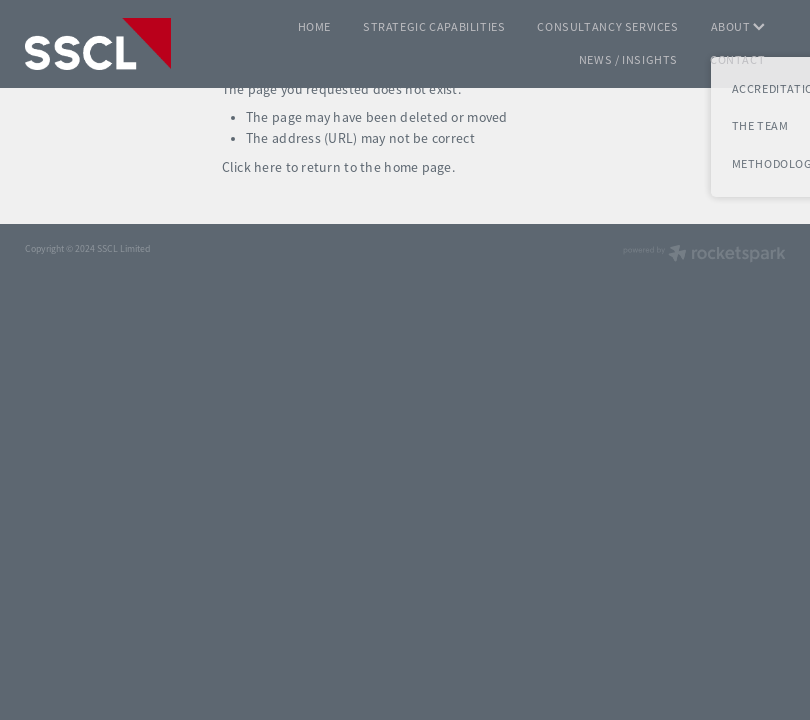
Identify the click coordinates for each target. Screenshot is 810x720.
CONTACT (737, 60)
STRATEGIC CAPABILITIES (434, 27)
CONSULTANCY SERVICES (607, 27)
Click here (252, 167)
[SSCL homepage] (101, 44)
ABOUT (738, 27)
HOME (314, 27)
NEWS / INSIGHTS (628, 60)
